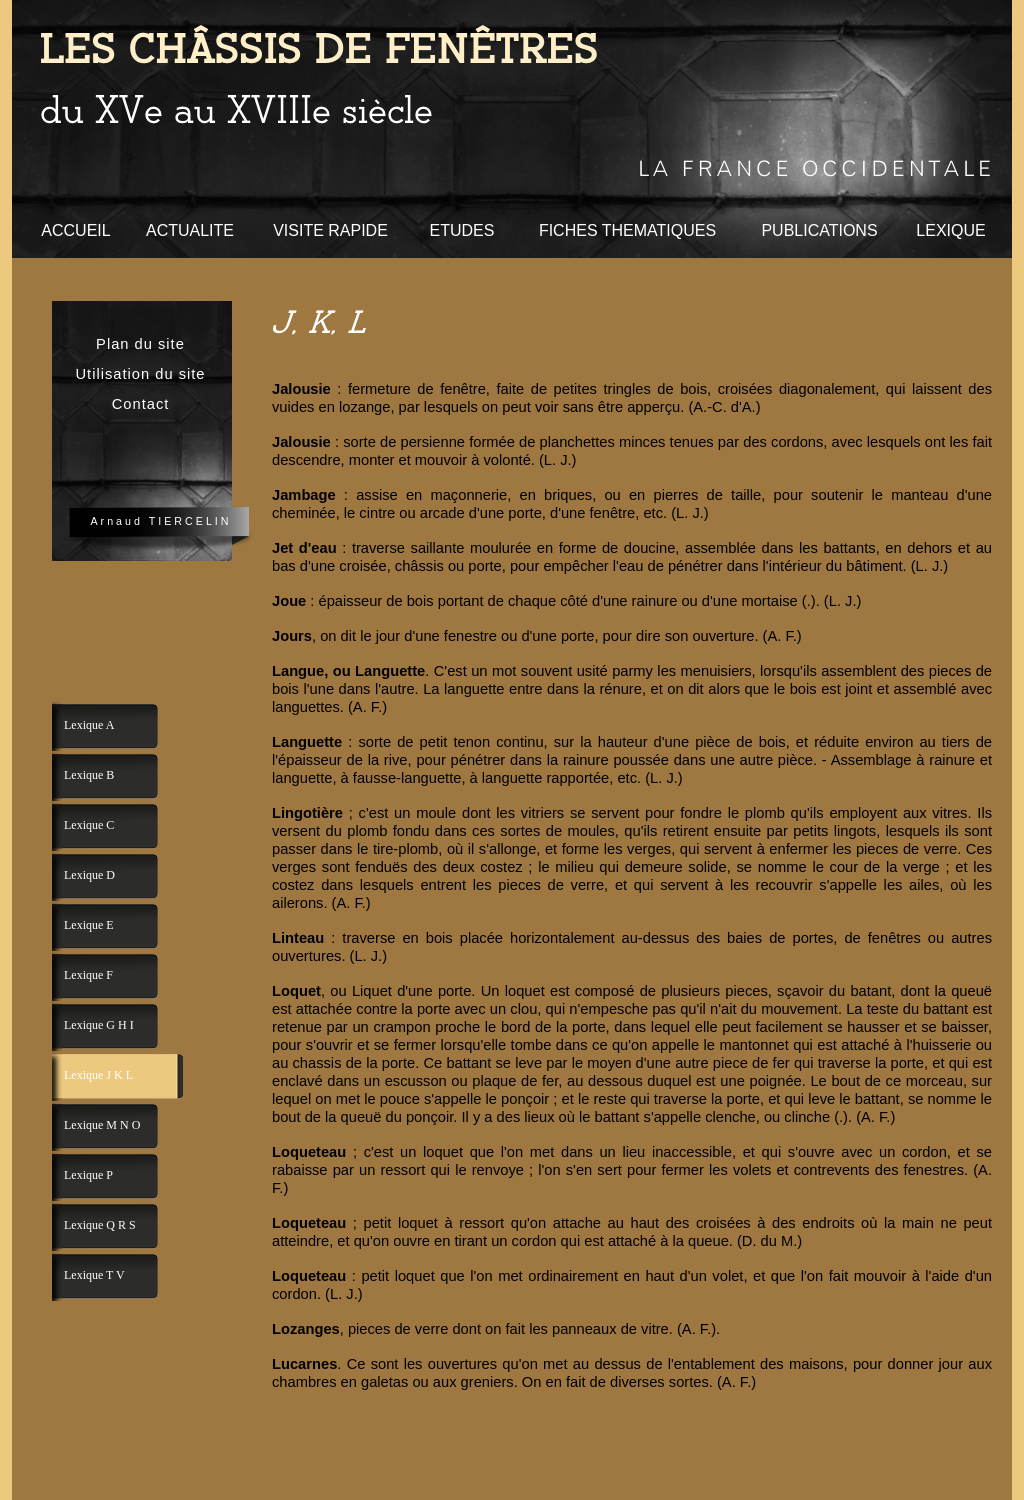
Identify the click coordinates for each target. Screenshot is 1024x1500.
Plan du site (140, 344)
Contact (141, 404)
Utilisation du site (140, 374)
